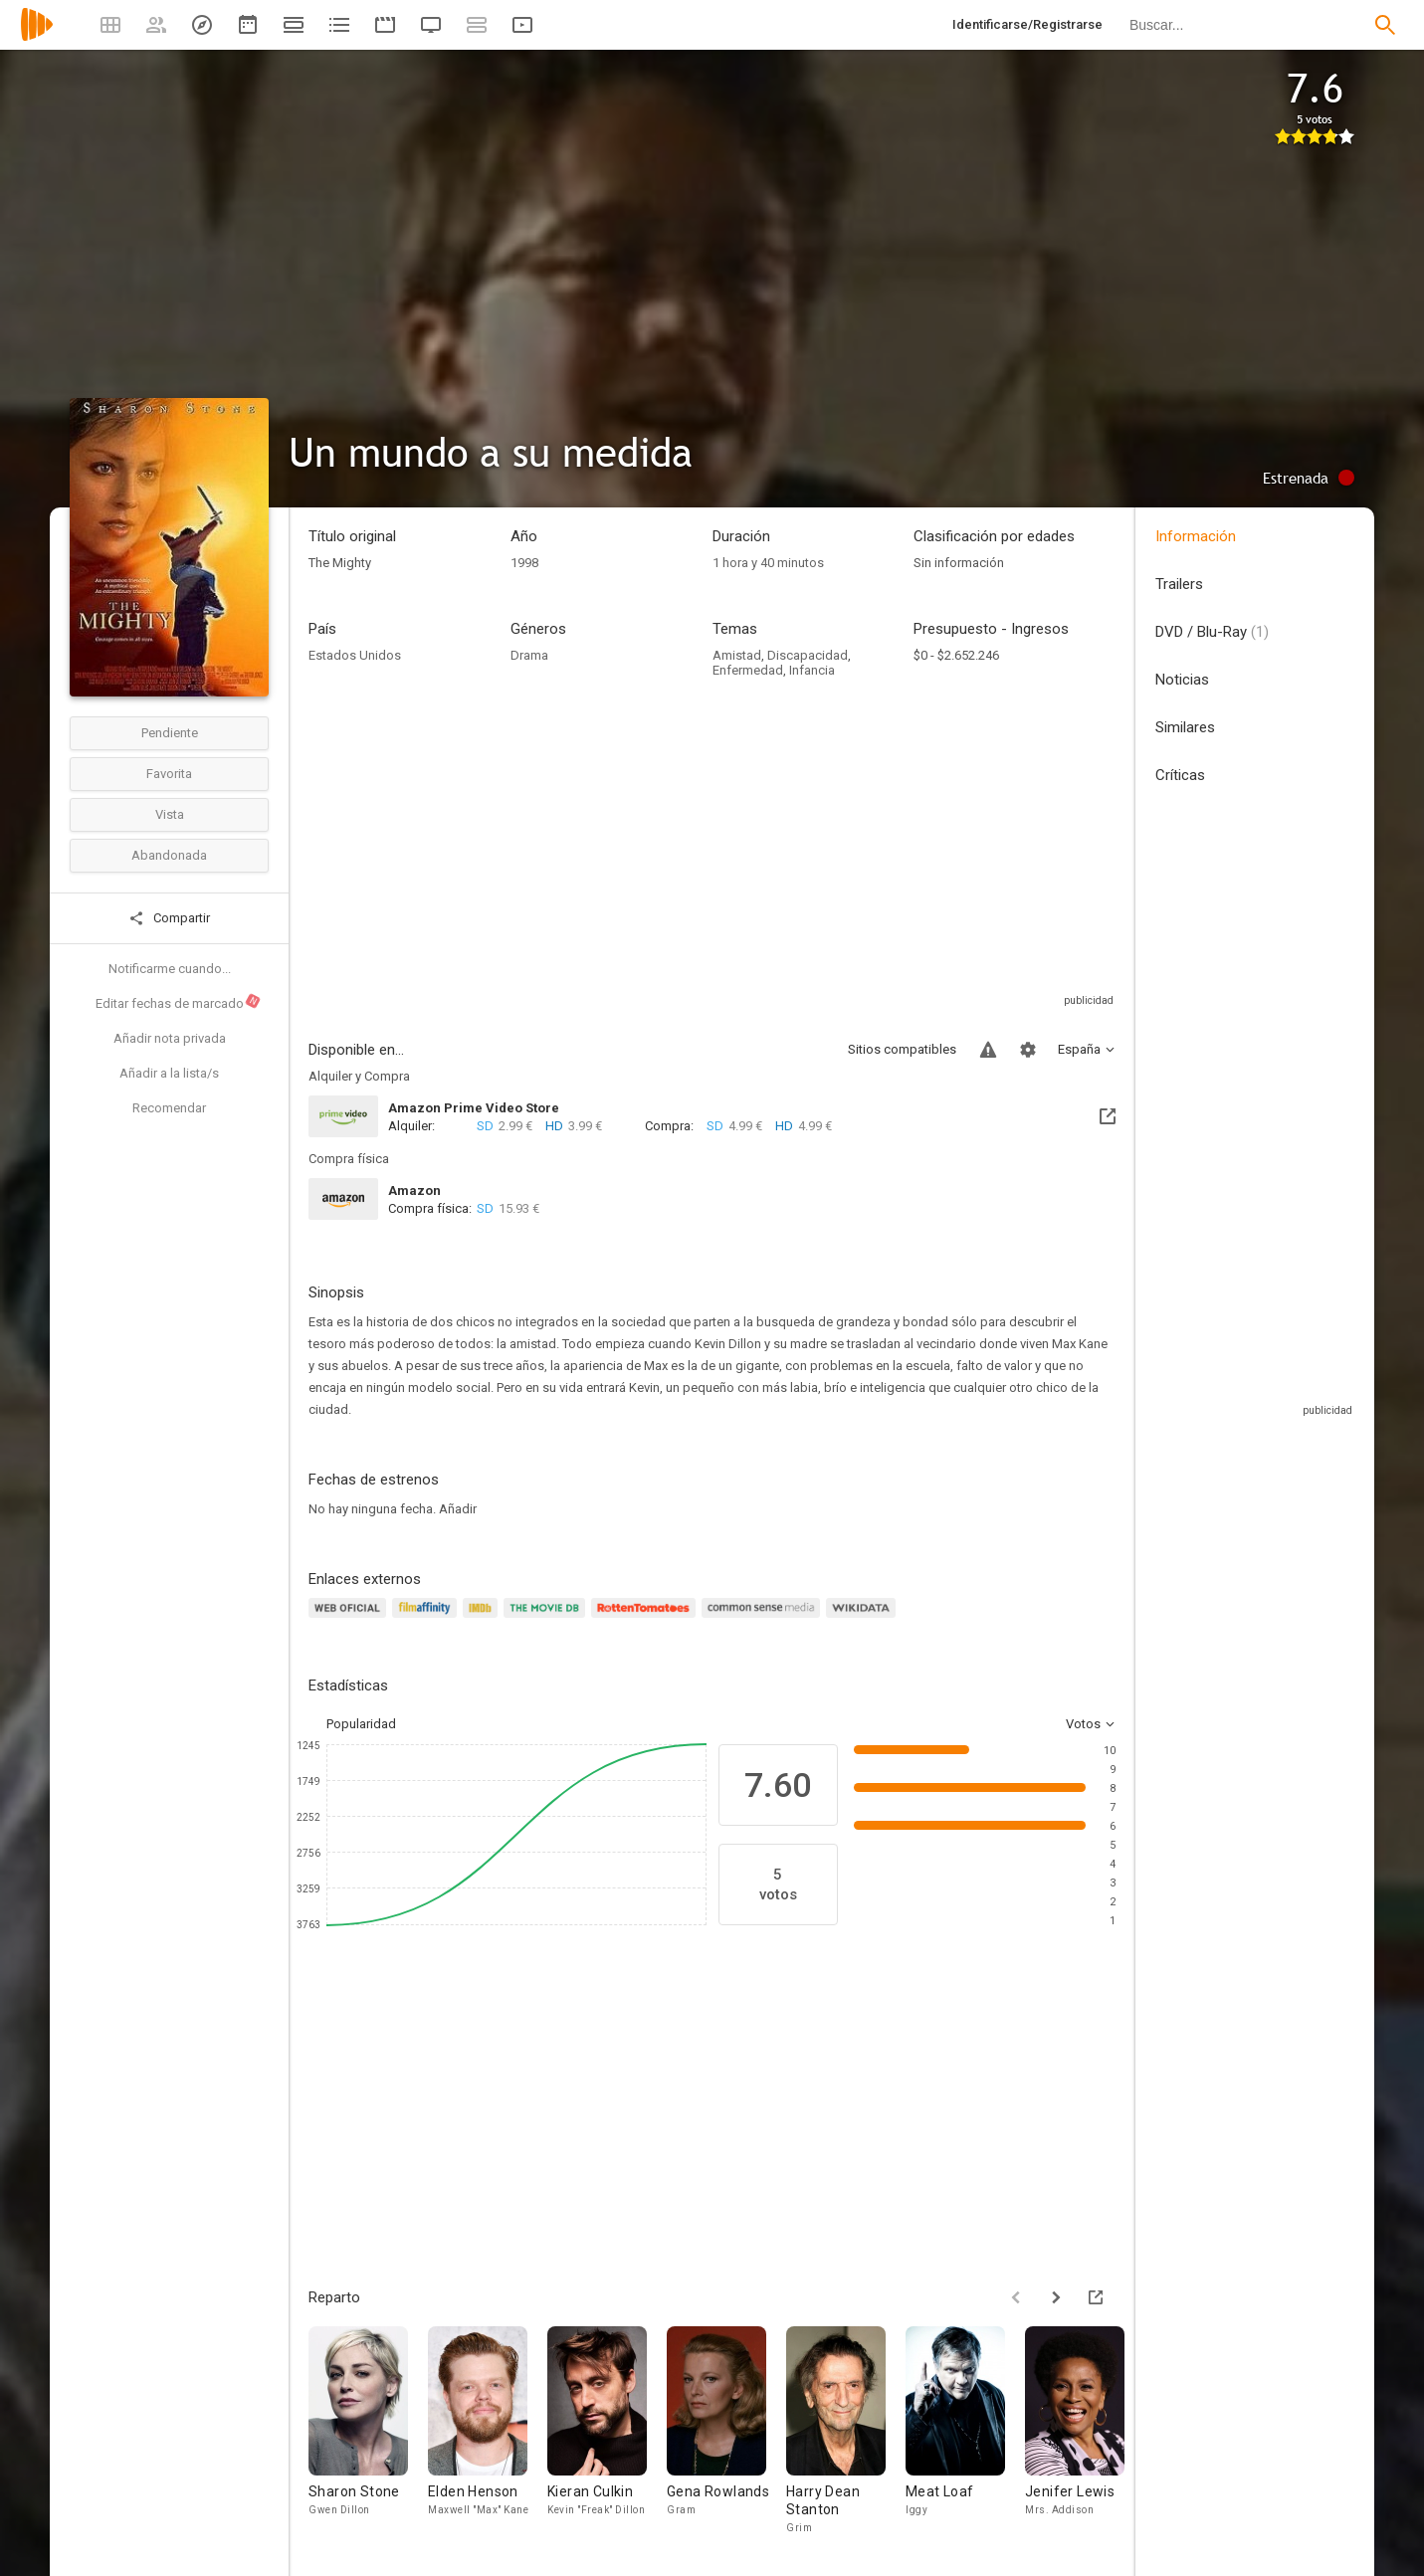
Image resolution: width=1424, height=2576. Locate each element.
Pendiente (169, 732)
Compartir (169, 918)
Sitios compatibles (902, 1049)
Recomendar (169, 1107)
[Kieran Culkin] (607, 2431)
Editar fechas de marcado (179, 1002)
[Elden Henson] (487, 2431)
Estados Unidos (354, 655)
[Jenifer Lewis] (1084, 2431)
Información (1195, 536)
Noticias (1182, 680)
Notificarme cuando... (169, 968)
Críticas (1180, 775)
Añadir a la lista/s (169, 1073)
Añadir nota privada (169, 1038)
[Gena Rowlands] (726, 2431)
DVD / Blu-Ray (1212, 632)
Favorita (169, 773)
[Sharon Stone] (368, 2431)
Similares (1185, 727)
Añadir (458, 1508)
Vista (169, 814)
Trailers (1179, 584)
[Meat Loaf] (965, 2431)
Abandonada (169, 855)
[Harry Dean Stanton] (846, 2431)
